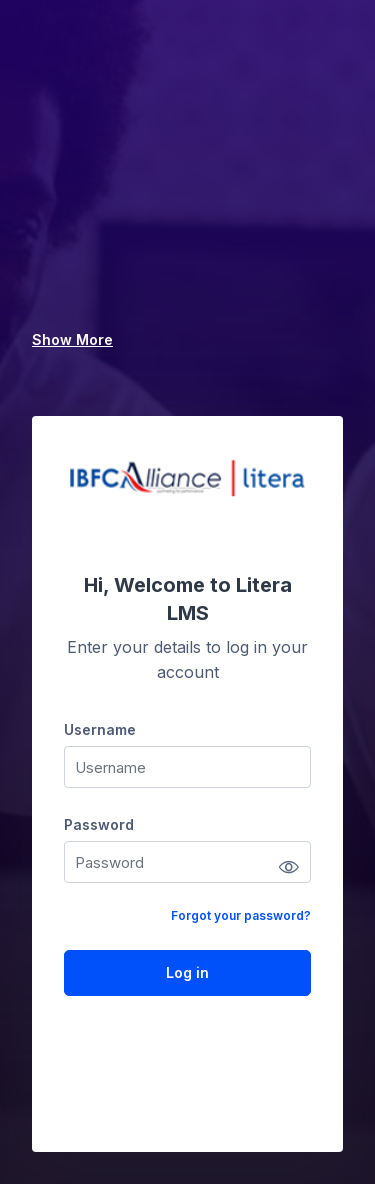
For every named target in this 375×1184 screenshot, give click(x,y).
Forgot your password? (241, 915)
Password (99, 824)
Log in (187, 972)
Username (100, 729)
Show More (72, 339)
